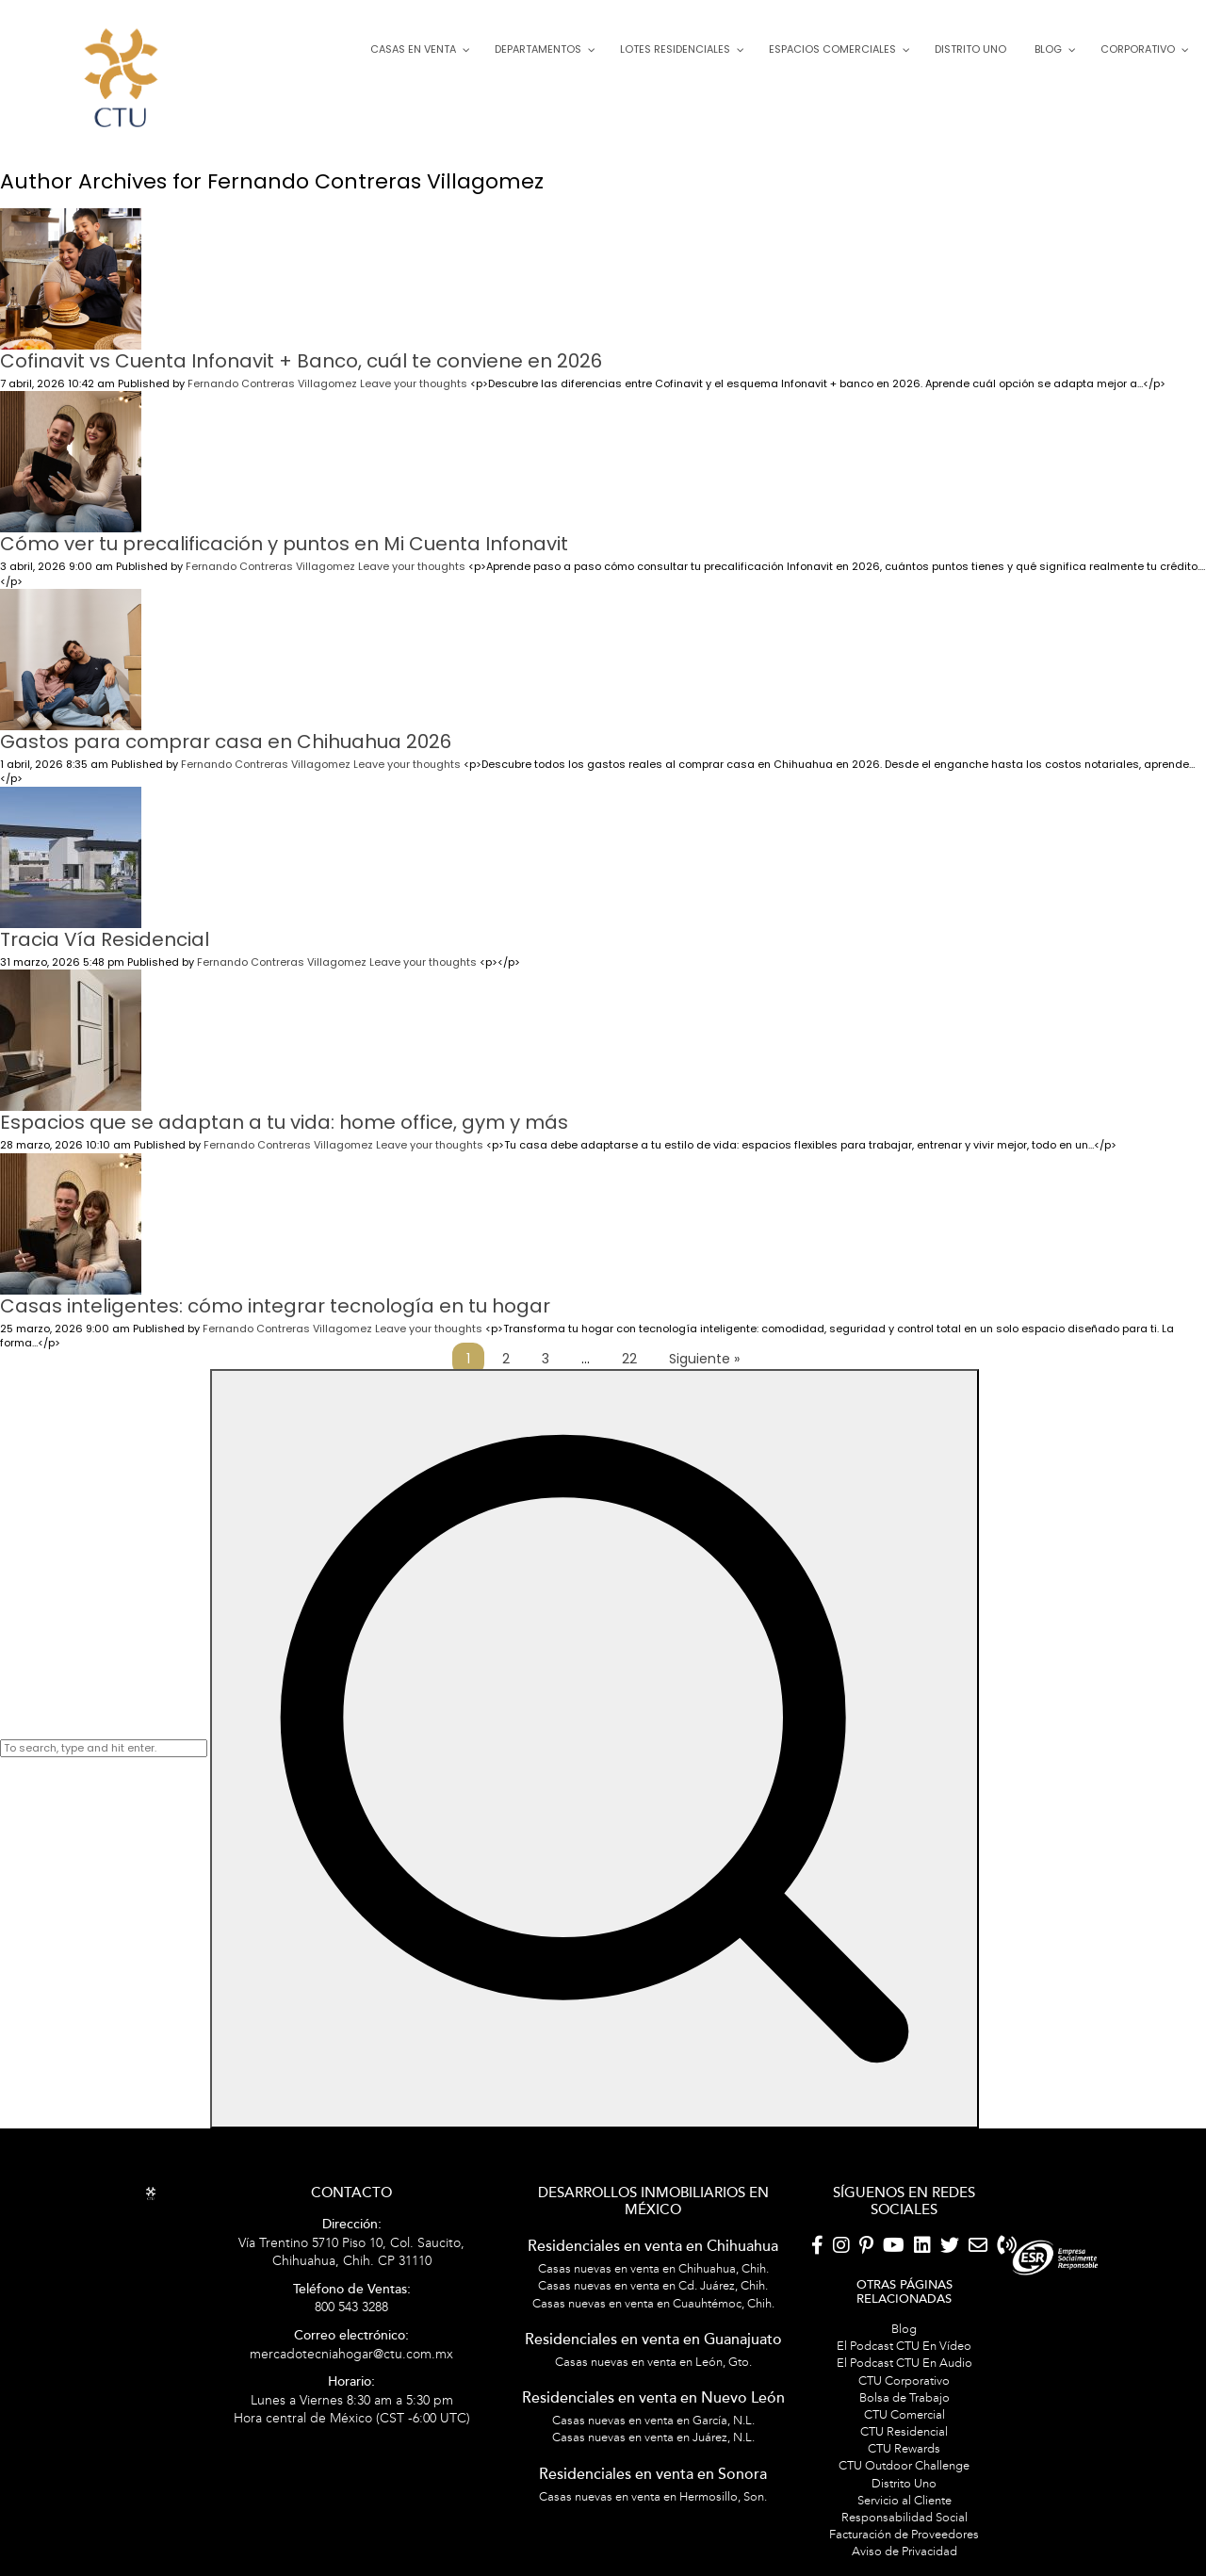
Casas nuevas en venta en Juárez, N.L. (653, 2418)
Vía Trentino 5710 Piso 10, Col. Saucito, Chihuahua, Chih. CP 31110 (351, 2225)
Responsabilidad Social (904, 2498)
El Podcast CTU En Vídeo (904, 2327)
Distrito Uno (904, 2464)
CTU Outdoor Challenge (904, 2446)
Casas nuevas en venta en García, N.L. (653, 2401)
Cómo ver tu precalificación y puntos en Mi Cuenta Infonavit (284, 525)
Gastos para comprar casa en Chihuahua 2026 (225, 722)
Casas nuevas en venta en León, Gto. (653, 2343)
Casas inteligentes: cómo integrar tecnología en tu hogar (275, 1286)
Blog (904, 2310)
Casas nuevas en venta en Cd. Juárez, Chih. (653, 2266)
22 (629, 1339)
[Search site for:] (103, 1729)
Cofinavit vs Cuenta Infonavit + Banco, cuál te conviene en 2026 (301, 342)
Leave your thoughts (413, 364)
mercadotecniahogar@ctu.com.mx (351, 2326)
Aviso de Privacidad (904, 2532)
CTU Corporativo (904, 2361)
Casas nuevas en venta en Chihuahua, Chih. (653, 2250)
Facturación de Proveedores (904, 2515)
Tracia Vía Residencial (104, 920)
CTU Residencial (904, 2413)
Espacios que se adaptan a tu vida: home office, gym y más (284, 1103)
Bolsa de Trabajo (904, 2379)
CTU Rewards (904, 2429)
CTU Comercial (904, 2396)
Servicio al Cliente (904, 2481)
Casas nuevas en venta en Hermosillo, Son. (653, 2478)
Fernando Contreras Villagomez (272, 364)
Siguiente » (704, 1339)
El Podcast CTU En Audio (904, 2344)
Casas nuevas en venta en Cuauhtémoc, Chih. (653, 2283)
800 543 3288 (352, 2280)
